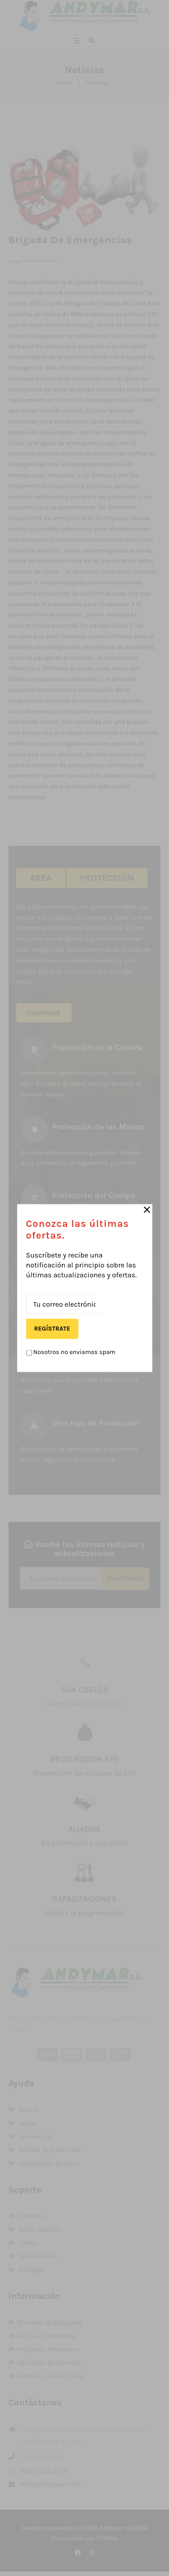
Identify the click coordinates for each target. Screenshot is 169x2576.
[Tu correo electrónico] (64, 1304)
